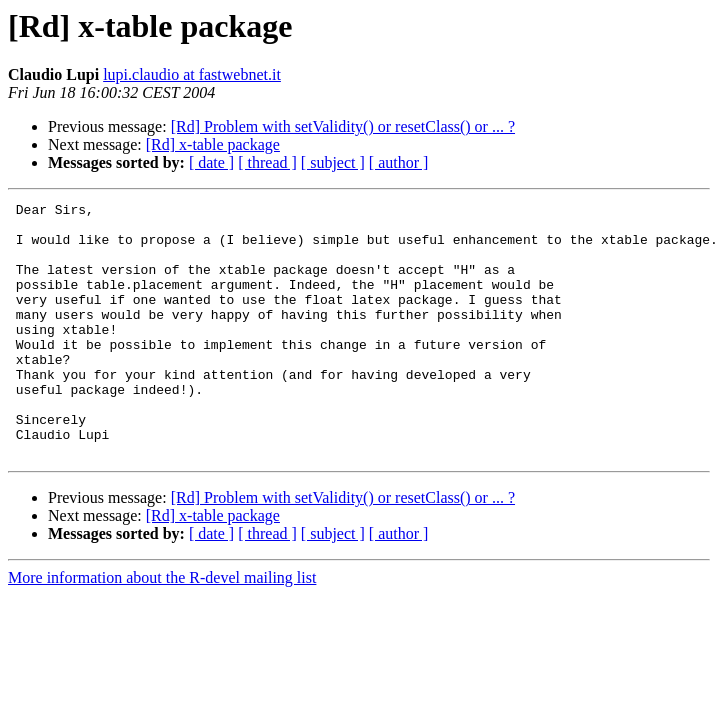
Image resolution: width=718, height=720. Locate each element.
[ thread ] (267, 162)
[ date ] (211, 162)
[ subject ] (333, 162)
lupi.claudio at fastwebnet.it (192, 74)
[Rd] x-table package (213, 144)
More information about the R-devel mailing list (162, 628)
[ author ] (399, 162)
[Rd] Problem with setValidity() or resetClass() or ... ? (343, 126)
